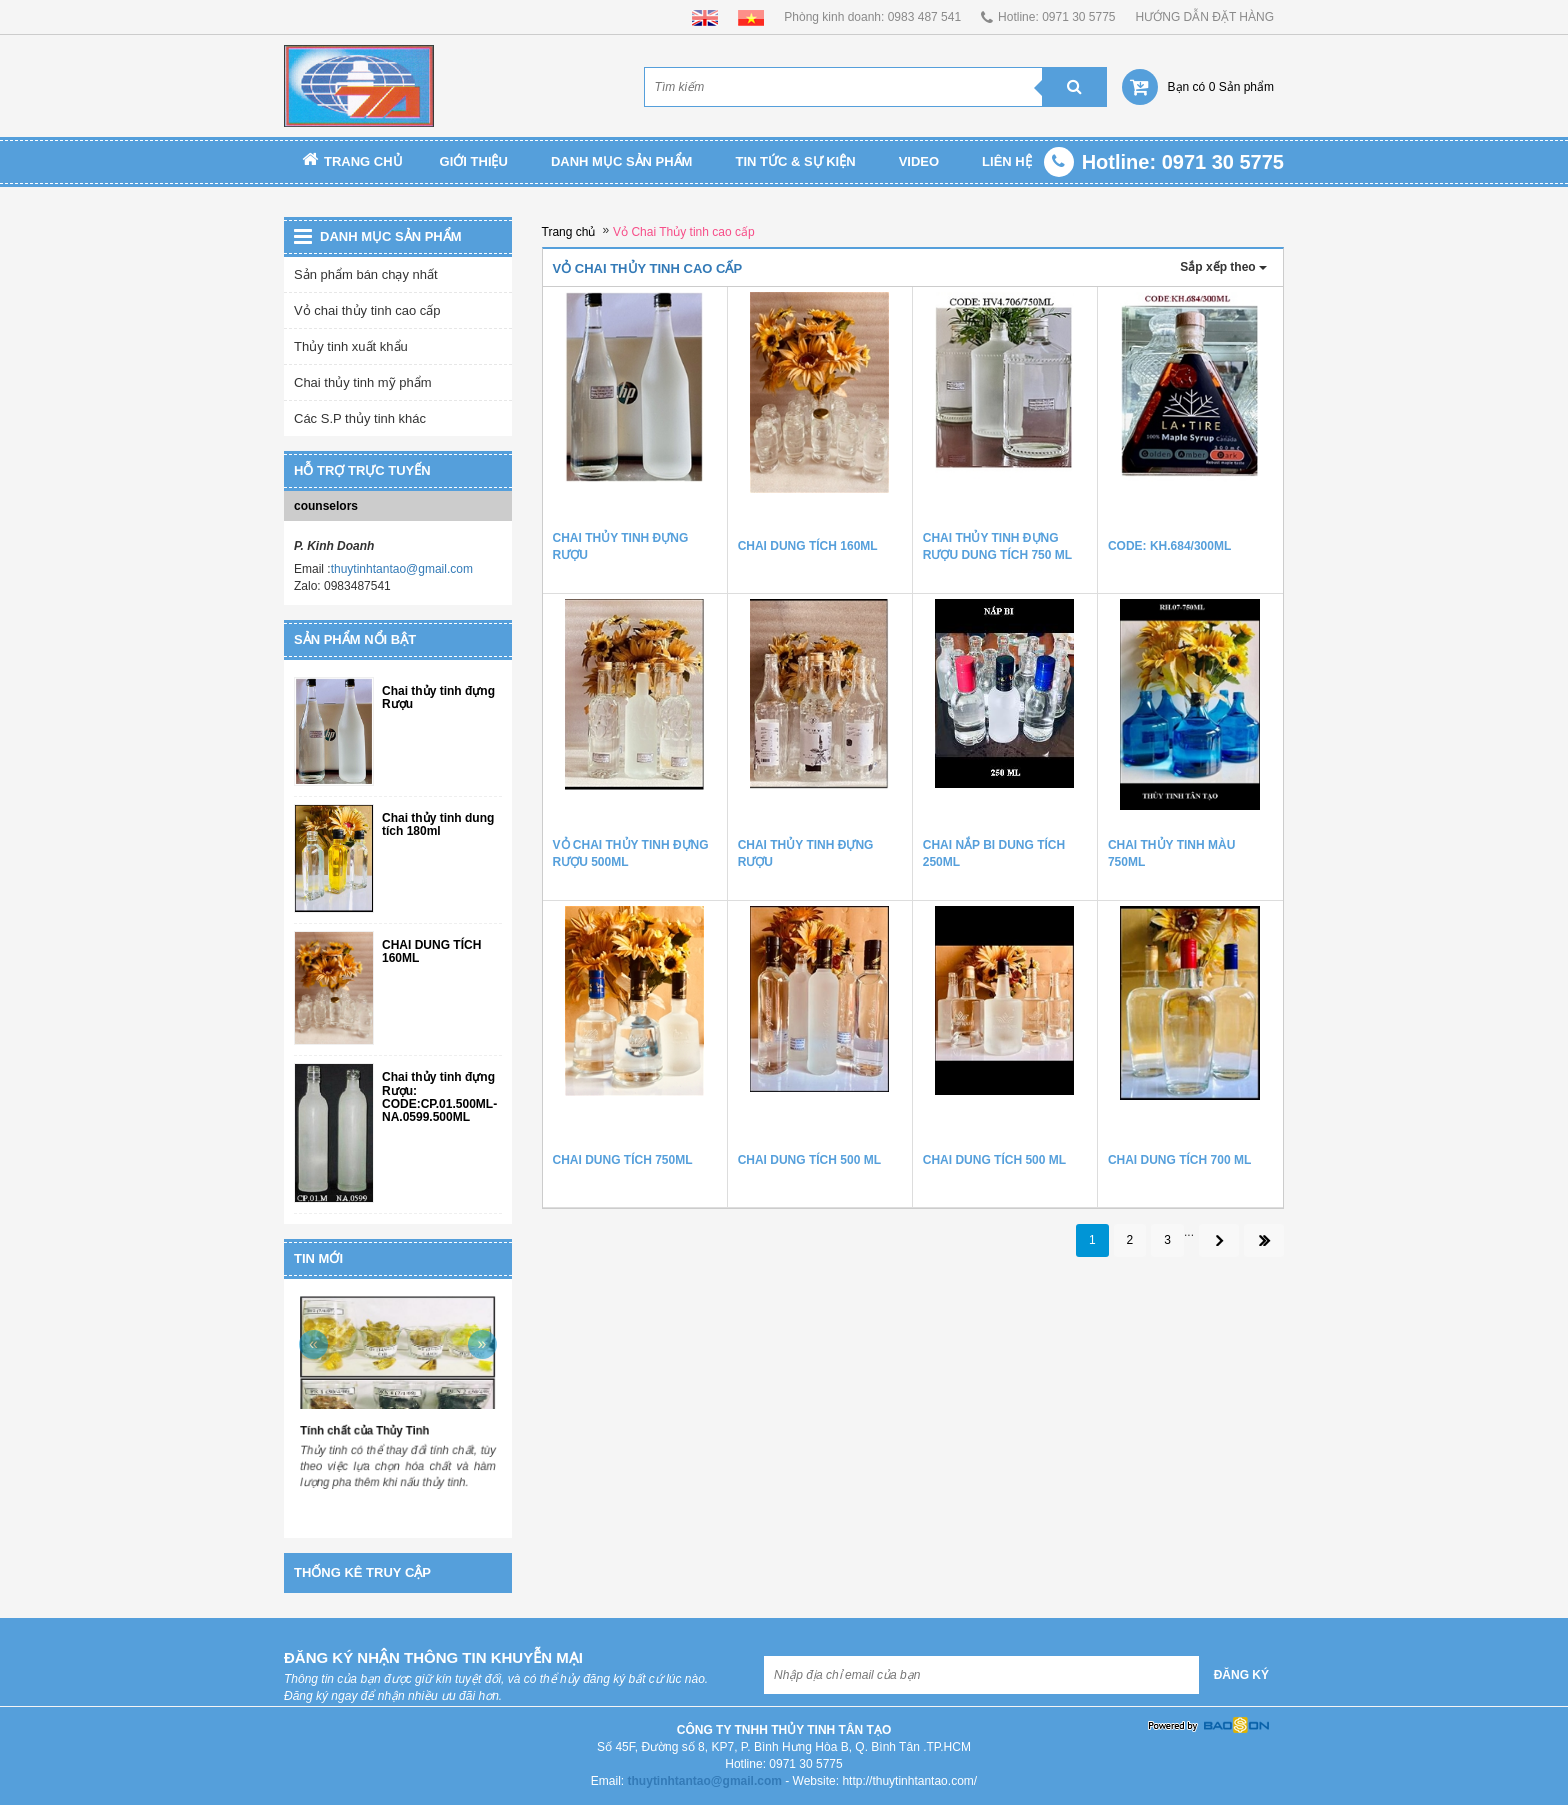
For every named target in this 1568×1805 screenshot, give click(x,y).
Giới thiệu (474, 161)
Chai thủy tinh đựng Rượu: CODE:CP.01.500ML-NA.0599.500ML (439, 1097)
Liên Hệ (1007, 161)
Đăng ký (1241, 1675)
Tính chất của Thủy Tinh (366, 1429)
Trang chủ (352, 161)
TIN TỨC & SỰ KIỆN (795, 161)
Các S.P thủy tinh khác (360, 418)
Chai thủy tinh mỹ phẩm (363, 382)
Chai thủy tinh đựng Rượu (438, 698)
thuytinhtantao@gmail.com (402, 569)
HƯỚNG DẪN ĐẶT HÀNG (1205, 17)
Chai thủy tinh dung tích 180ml (438, 825)
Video (919, 161)
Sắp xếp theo (1223, 267)
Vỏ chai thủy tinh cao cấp (367, 310)
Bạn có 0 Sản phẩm (1221, 87)
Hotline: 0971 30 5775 (1056, 17)
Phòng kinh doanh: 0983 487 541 (872, 17)
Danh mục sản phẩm (622, 161)
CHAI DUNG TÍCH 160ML (431, 952)
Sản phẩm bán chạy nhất (366, 274)
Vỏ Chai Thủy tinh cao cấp (684, 232)
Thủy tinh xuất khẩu (351, 346)
